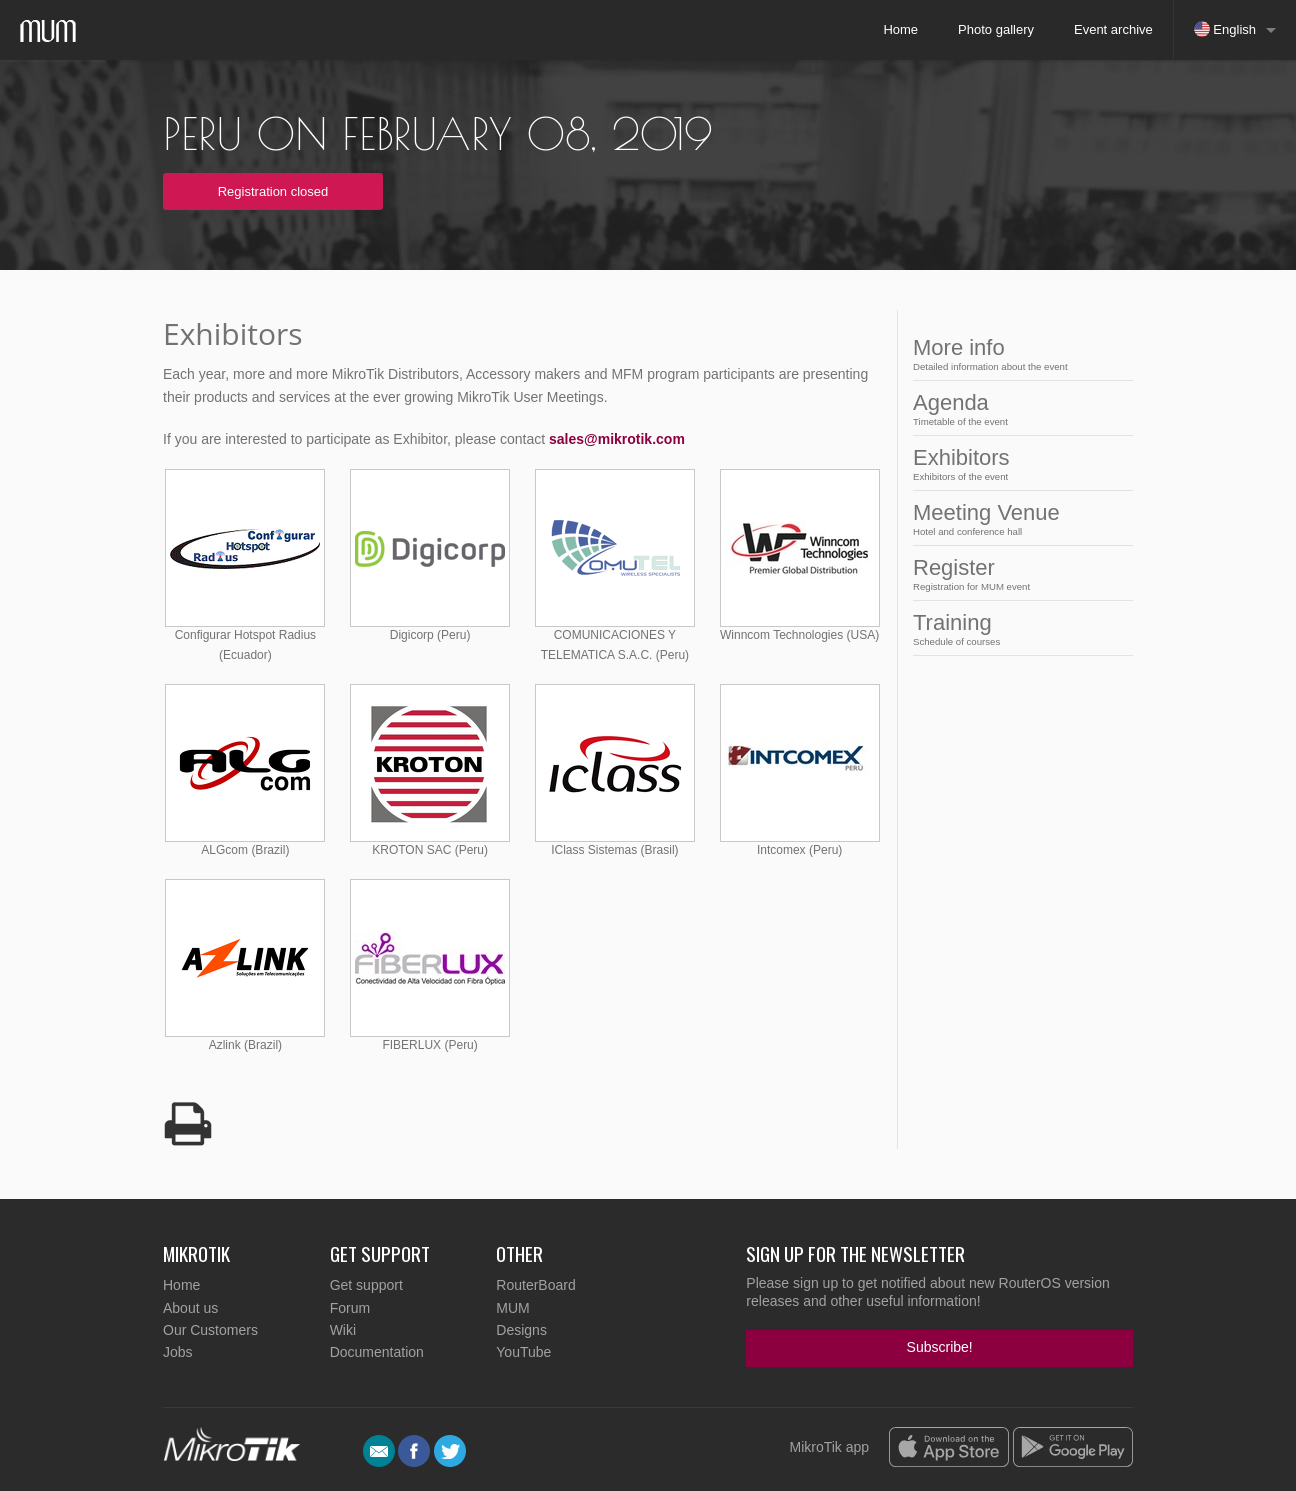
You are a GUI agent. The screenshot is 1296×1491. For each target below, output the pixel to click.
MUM (512, 1308)
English (1225, 29)
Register (1017, 573)
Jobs (178, 1352)
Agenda (1017, 408)
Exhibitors (1017, 463)
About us (190, 1308)
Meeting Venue (1017, 518)
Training (1017, 628)
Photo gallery (996, 29)
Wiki (343, 1330)
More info (1017, 353)
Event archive (1113, 29)
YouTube (523, 1352)
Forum (350, 1308)
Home (900, 29)
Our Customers (210, 1330)
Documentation (377, 1352)
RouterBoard (535, 1285)
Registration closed (273, 191)
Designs (521, 1330)
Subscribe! (940, 1347)
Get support (366, 1285)
